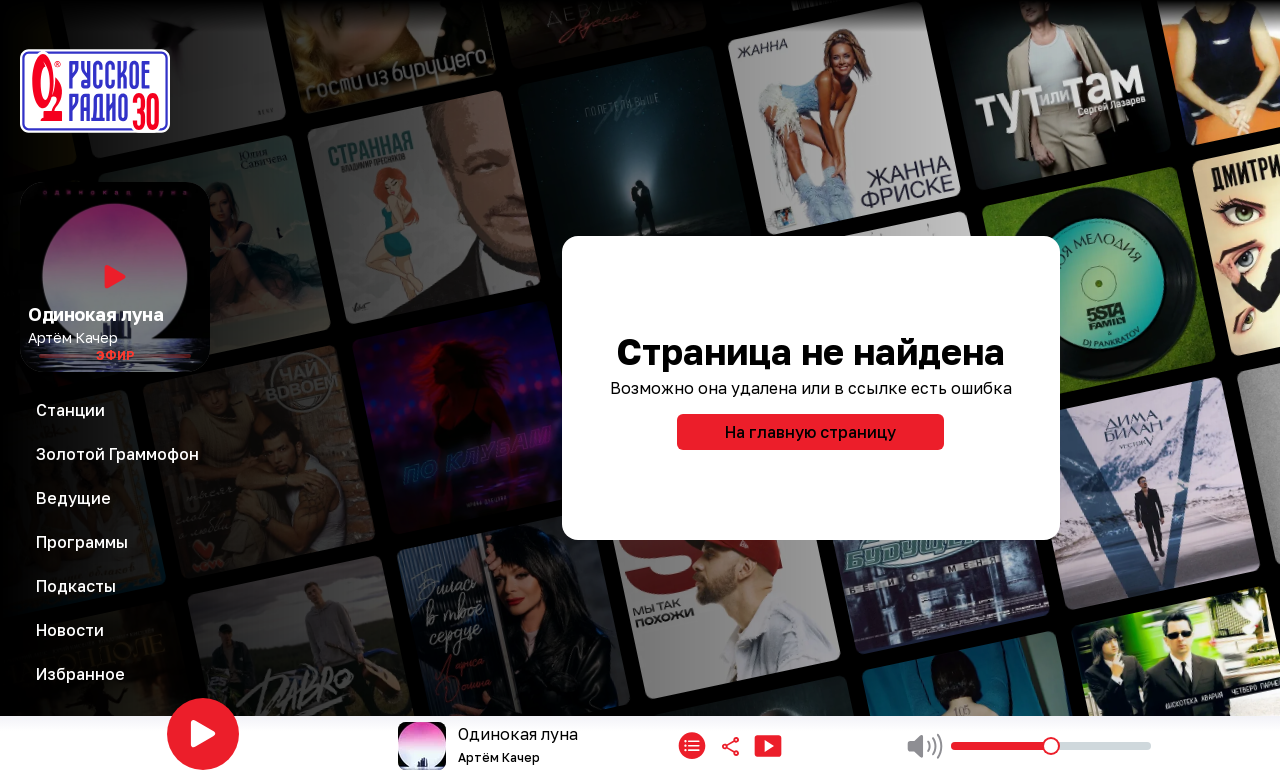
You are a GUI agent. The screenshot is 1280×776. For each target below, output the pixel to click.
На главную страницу (810, 432)
